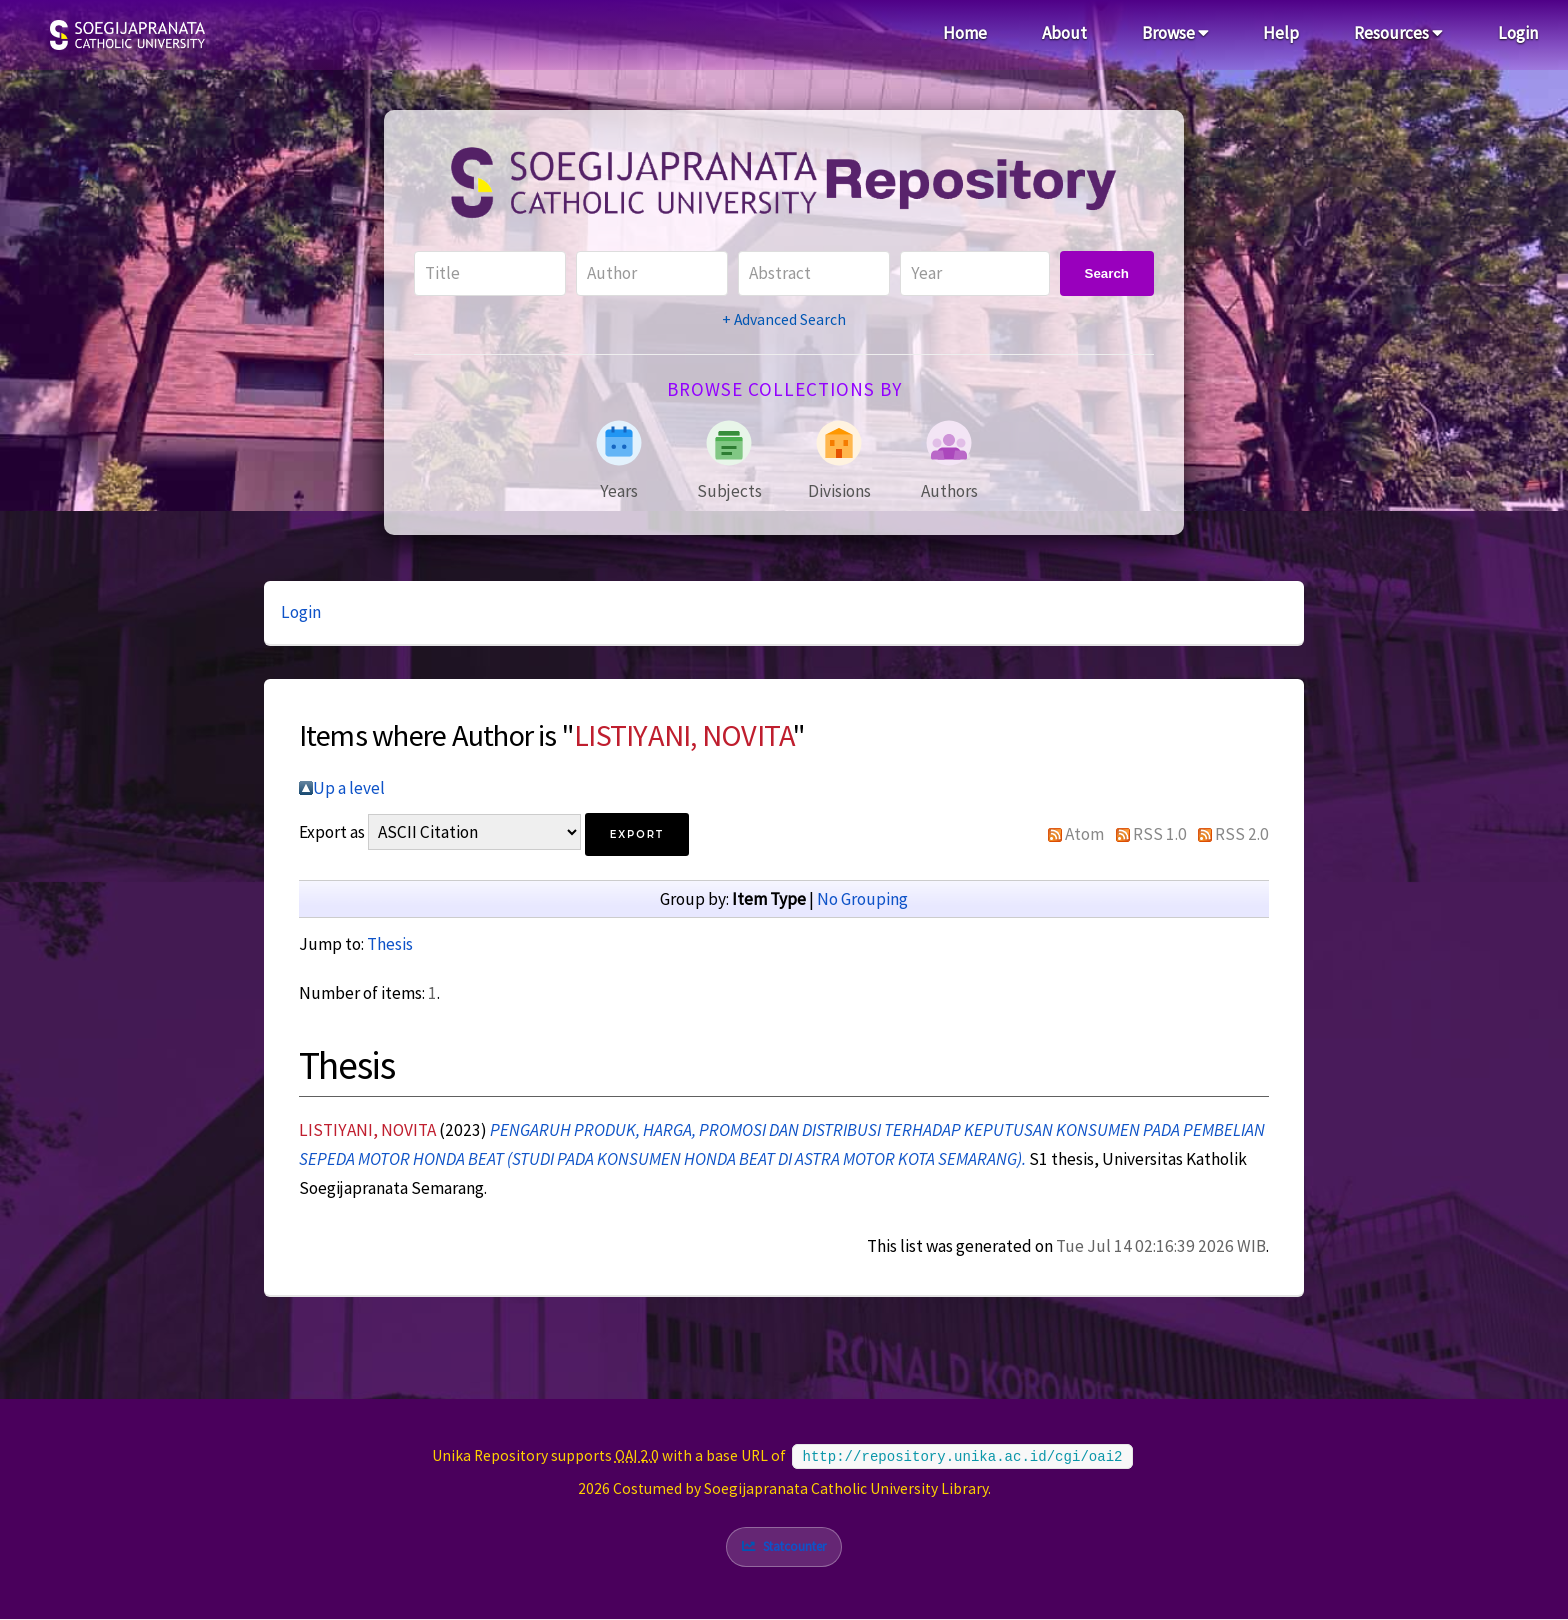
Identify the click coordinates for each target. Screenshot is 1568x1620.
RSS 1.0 (1160, 834)
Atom (1084, 834)
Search (1107, 273)
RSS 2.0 (1242, 834)
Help (1281, 33)
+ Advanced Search (784, 319)
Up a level (349, 788)
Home (965, 33)
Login (1518, 33)
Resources (1398, 33)
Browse (1175, 33)
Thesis (390, 944)
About (1064, 33)
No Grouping (862, 899)
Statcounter (795, 1546)
